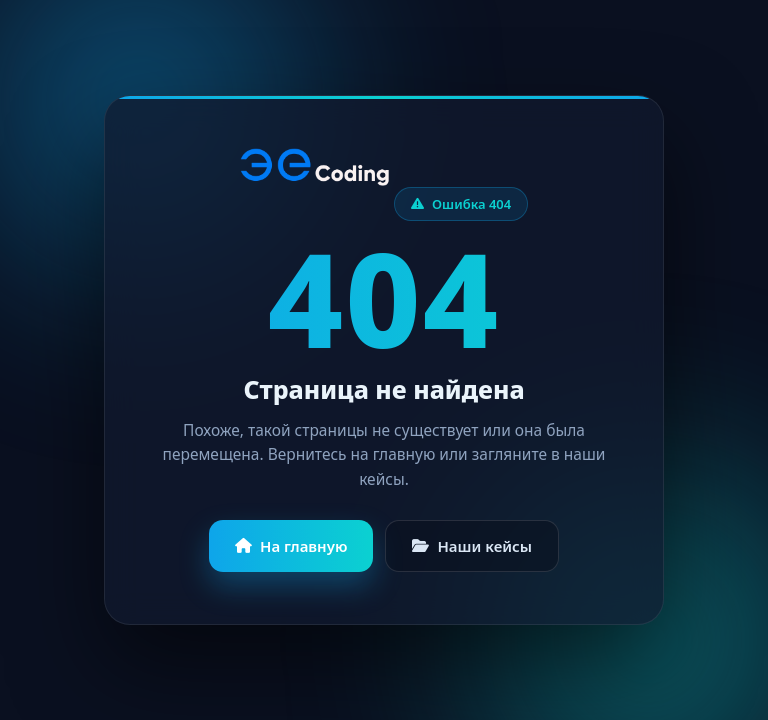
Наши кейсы (472, 546)
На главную (291, 546)
